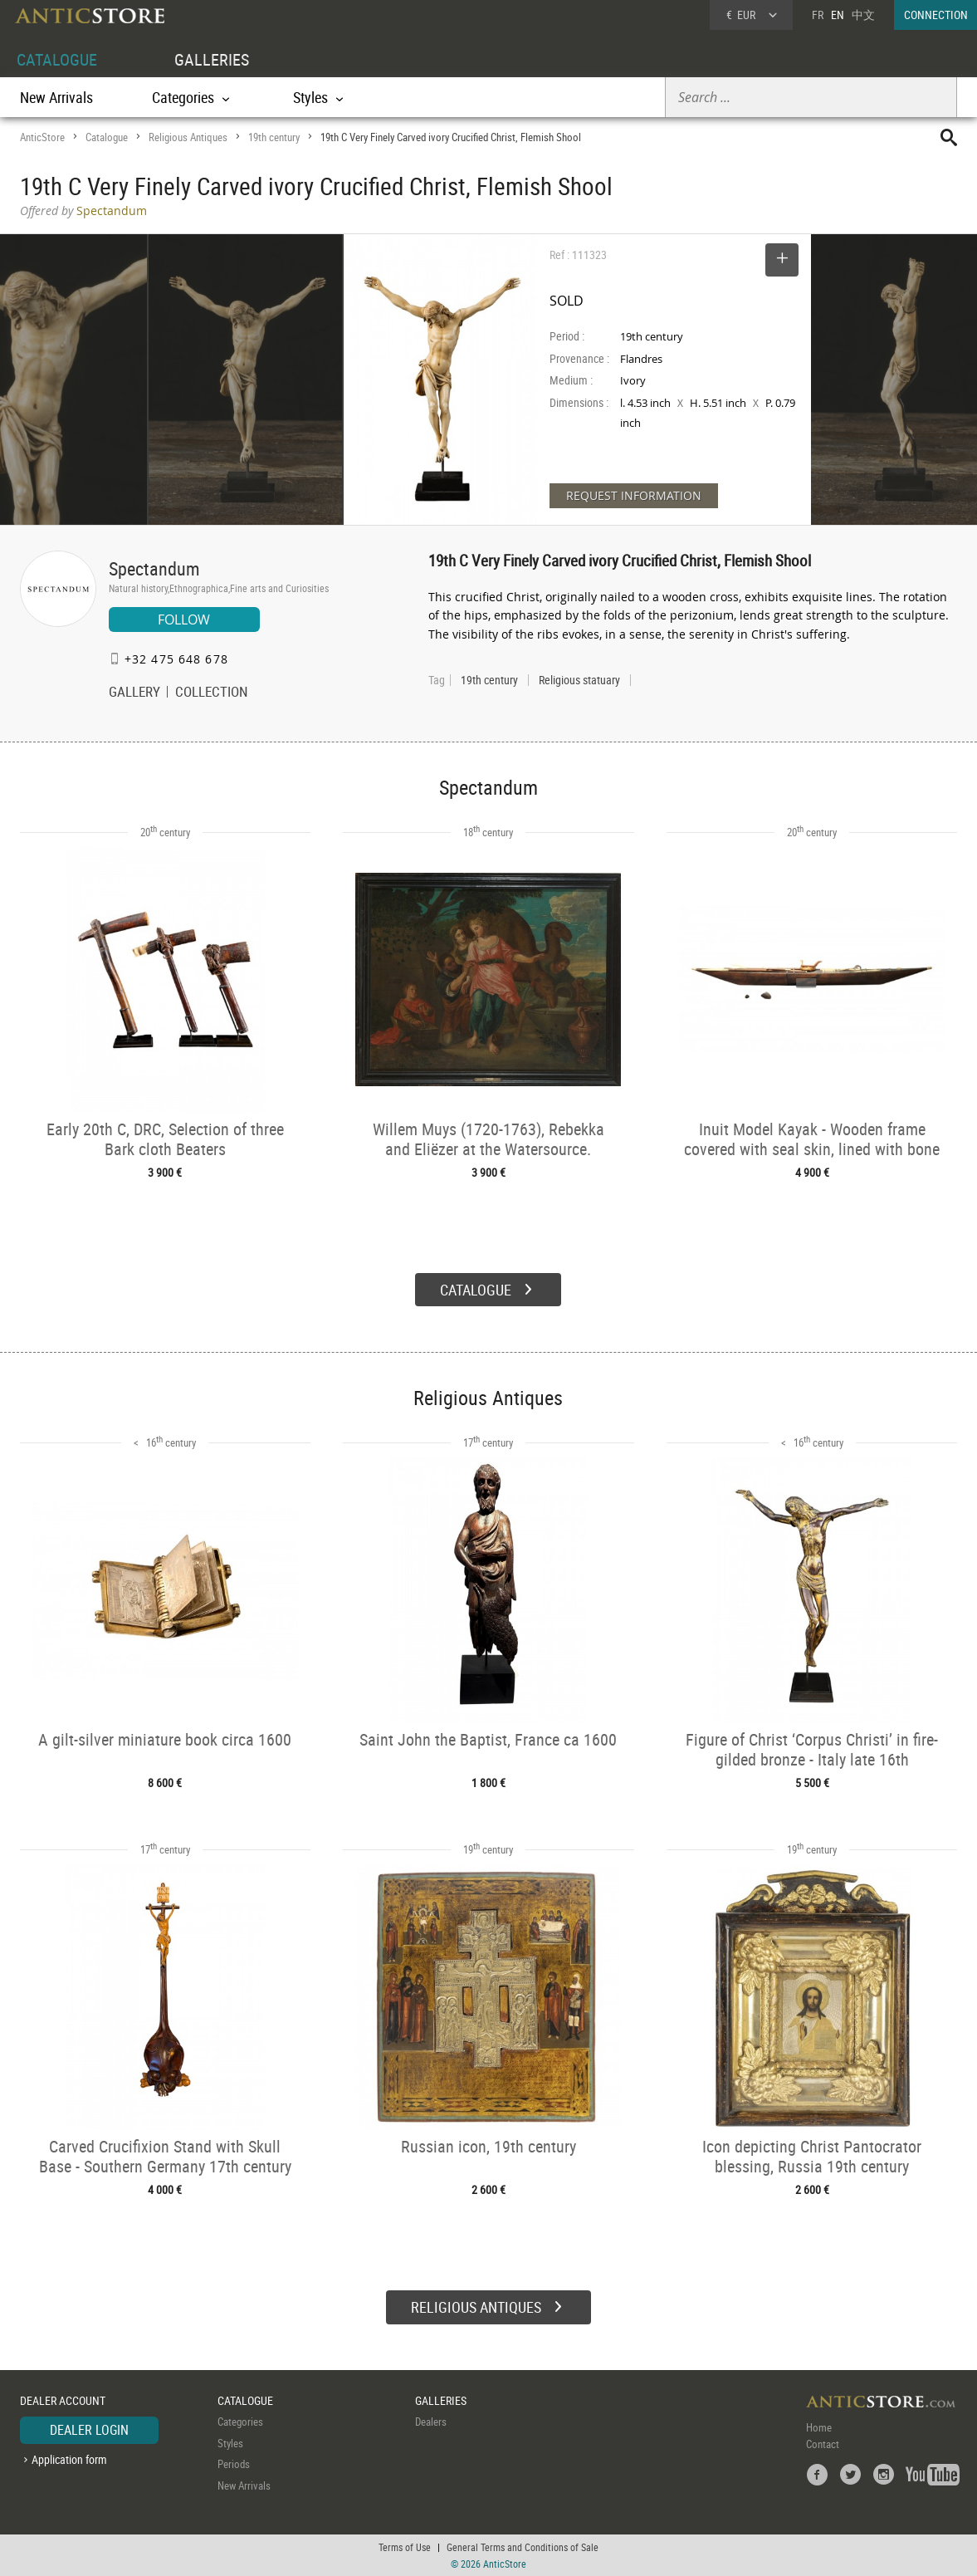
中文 (863, 14)
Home (819, 2427)
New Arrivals (56, 97)
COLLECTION (211, 693)
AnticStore (42, 137)
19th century (274, 137)
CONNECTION (936, 14)
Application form (69, 2459)
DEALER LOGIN (89, 2430)
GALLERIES (211, 59)
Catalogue (106, 137)
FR (817, 14)
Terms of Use (405, 2547)
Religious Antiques (188, 137)
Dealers (431, 2421)
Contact (822, 2443)
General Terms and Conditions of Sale (522, 2547)
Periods (233, 2463)
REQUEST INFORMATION (633, 495)
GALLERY (134, 693)
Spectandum (154, 568)
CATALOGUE (57, 59)
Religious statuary (579, 680)
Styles (230, 2443)
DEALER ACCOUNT (62, 2400)
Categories (240, 2421)
